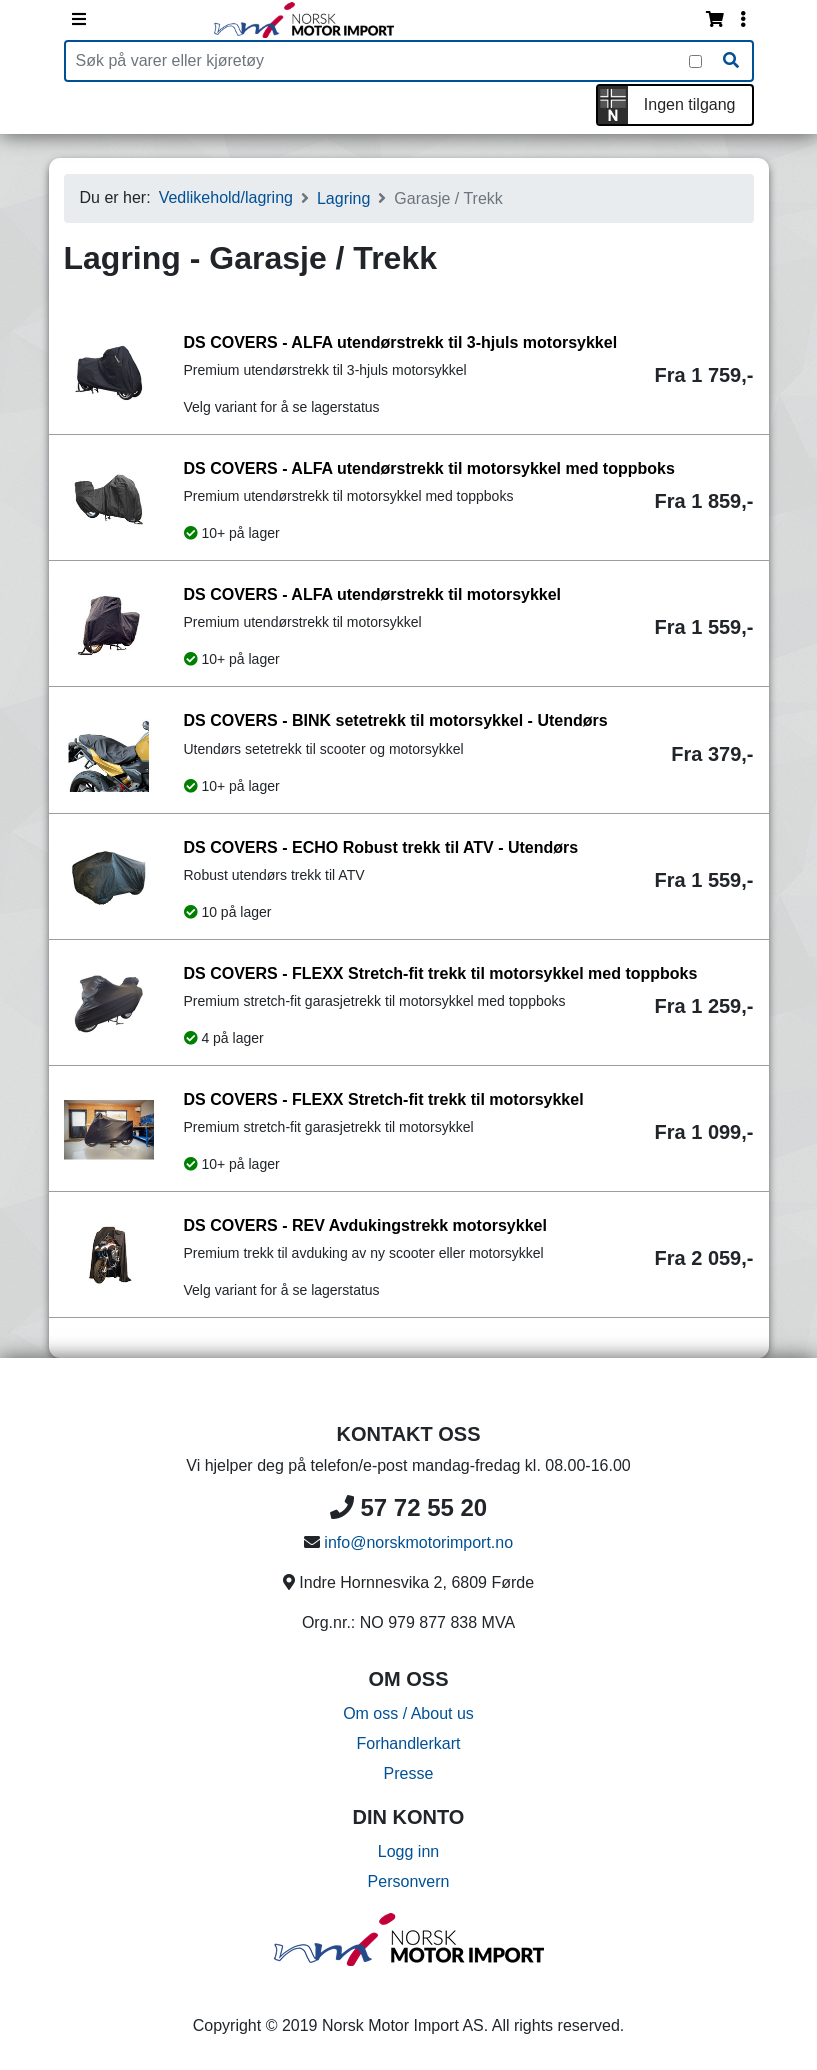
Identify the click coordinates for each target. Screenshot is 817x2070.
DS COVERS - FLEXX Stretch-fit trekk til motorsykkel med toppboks (441, 973)
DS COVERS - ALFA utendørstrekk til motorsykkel (373, 594)
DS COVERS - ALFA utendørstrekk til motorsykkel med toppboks (429, 468)
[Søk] (731, 61)
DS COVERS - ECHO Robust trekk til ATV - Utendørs (381, 847)
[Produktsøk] (377, 61)
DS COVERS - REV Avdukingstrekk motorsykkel (365, 1225)
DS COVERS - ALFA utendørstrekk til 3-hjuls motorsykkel (401, 342)
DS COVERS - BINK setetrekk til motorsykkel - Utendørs (396, 720)
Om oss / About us (408, 1713)
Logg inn (408, 1851)
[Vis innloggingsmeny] (743, 20)
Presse (409, 1773)
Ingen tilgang (690, 104)
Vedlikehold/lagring (226, 197)
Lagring (343, 198)
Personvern (409, 1881)
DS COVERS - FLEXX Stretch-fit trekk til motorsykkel (384, 1099)
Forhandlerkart (408, 1743)
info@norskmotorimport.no (418, 1542)
